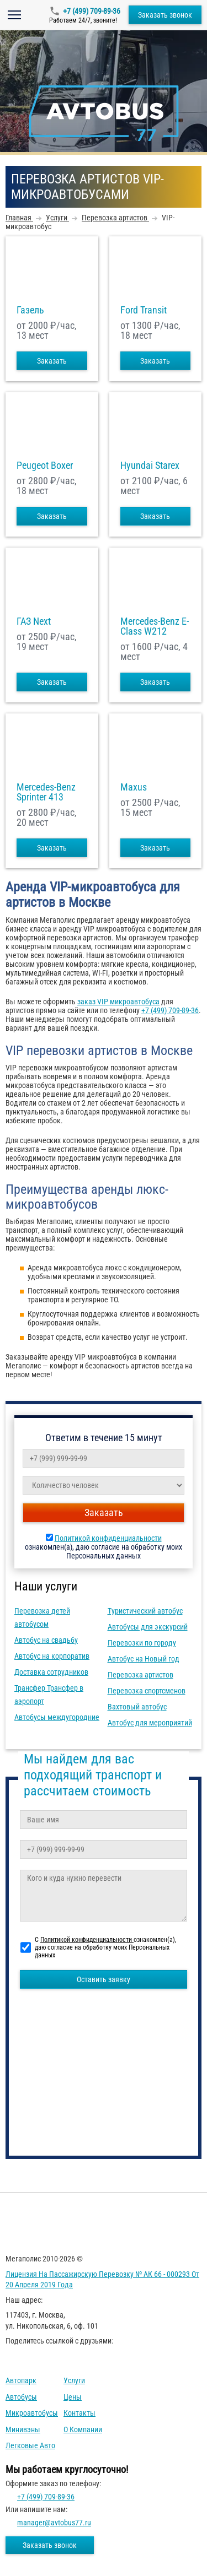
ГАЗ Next (34, 621)
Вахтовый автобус (137, 1706)
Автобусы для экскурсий (148, 1626)
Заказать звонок (165, 14)
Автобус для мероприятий (150, 1722)
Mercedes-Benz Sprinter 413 (46, 792)
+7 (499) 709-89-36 (91, 11)
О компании (82, 2429)
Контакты (79, 2413)
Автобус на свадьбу (46, 1640)
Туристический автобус (145, 1610)
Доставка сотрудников (51, 1672)
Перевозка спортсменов (146, 1690)
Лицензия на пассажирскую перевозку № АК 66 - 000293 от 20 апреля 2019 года (102, 2280)
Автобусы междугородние (56, 1717)
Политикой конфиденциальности (108, 1538)
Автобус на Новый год (143, 1658)
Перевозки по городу (142, 1642)
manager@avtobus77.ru (54, 2522)
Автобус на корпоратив (51, 1656)
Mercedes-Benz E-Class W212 (154, 626)
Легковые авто (30, 2445)
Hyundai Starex (149, 465)
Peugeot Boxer (45, 465)
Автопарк (21, 2380)
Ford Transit (143, 310)
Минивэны (23, 2429)
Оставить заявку (103, 1979)
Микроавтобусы (32, 2413)
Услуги (74, 2380)
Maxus (133, 787)
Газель (30, 310)
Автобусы (21, 2397)
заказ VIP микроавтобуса (118, 1001)
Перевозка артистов (140, 1674)
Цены (72, 2397)
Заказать (52, 360)
